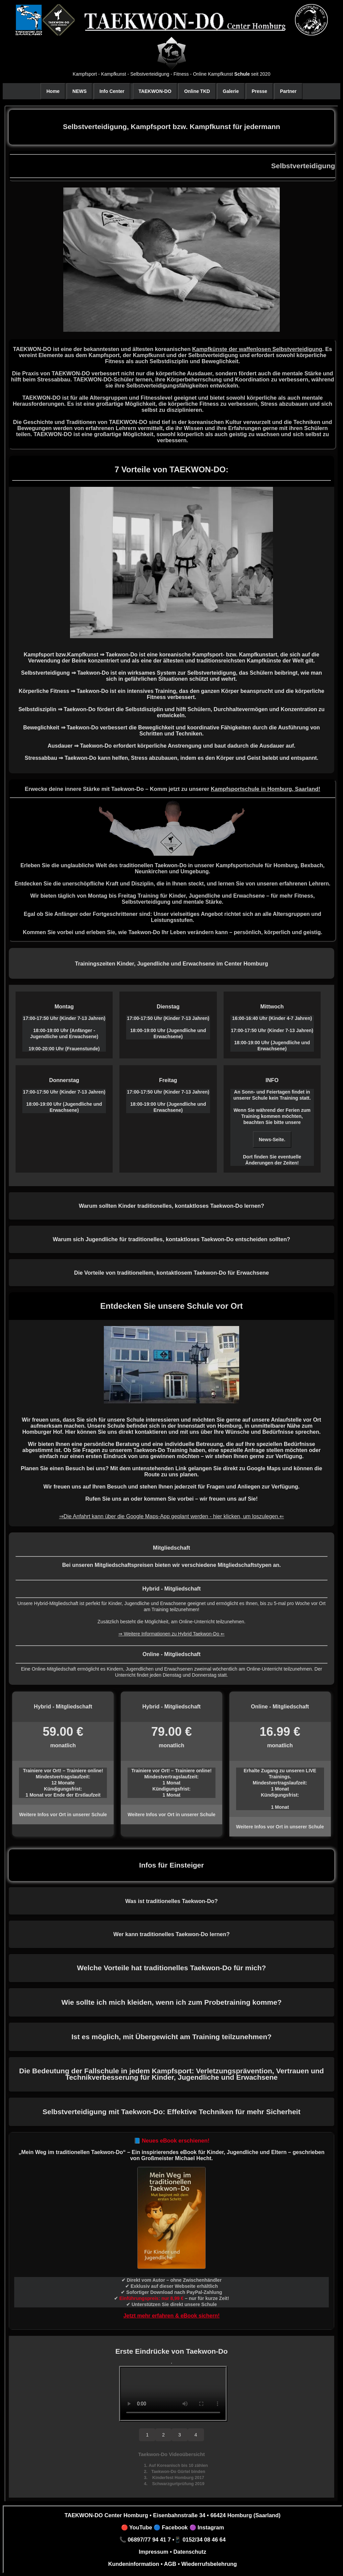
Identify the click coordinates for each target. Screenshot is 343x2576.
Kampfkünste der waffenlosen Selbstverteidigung (257, 349)
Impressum (153, 2552)
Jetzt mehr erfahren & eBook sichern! (171, 2316)
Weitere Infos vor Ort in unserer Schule (63, 1814)
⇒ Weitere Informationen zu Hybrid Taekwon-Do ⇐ (171, 1633)
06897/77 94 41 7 (149, 2539)
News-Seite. (272, 1139)
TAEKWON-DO (155, 91)
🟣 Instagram (206, 2527)
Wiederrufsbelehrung (208, 2564)
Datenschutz (189, 2552)
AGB (169, 2564)
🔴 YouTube (136, 2527)
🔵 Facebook (170, 2527)
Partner (288, 91)
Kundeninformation (133, 2564)
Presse (259, 91)
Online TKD (197, 91)
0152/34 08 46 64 (204, 2539)
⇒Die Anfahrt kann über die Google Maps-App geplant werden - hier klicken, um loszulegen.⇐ (171, 1516)
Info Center (111, 91)
